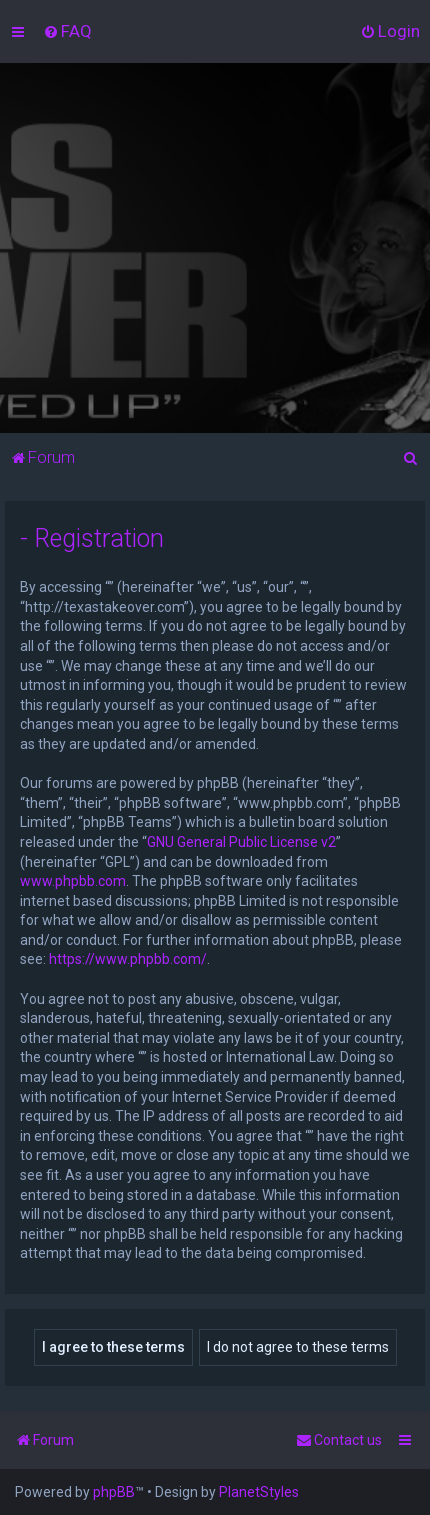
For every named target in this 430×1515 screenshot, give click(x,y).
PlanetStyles (259, 1492)
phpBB (114, 1492)
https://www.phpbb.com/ (128, 959)
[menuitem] (67, 31)
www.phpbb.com (73, 881)
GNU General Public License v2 (241, 842)
